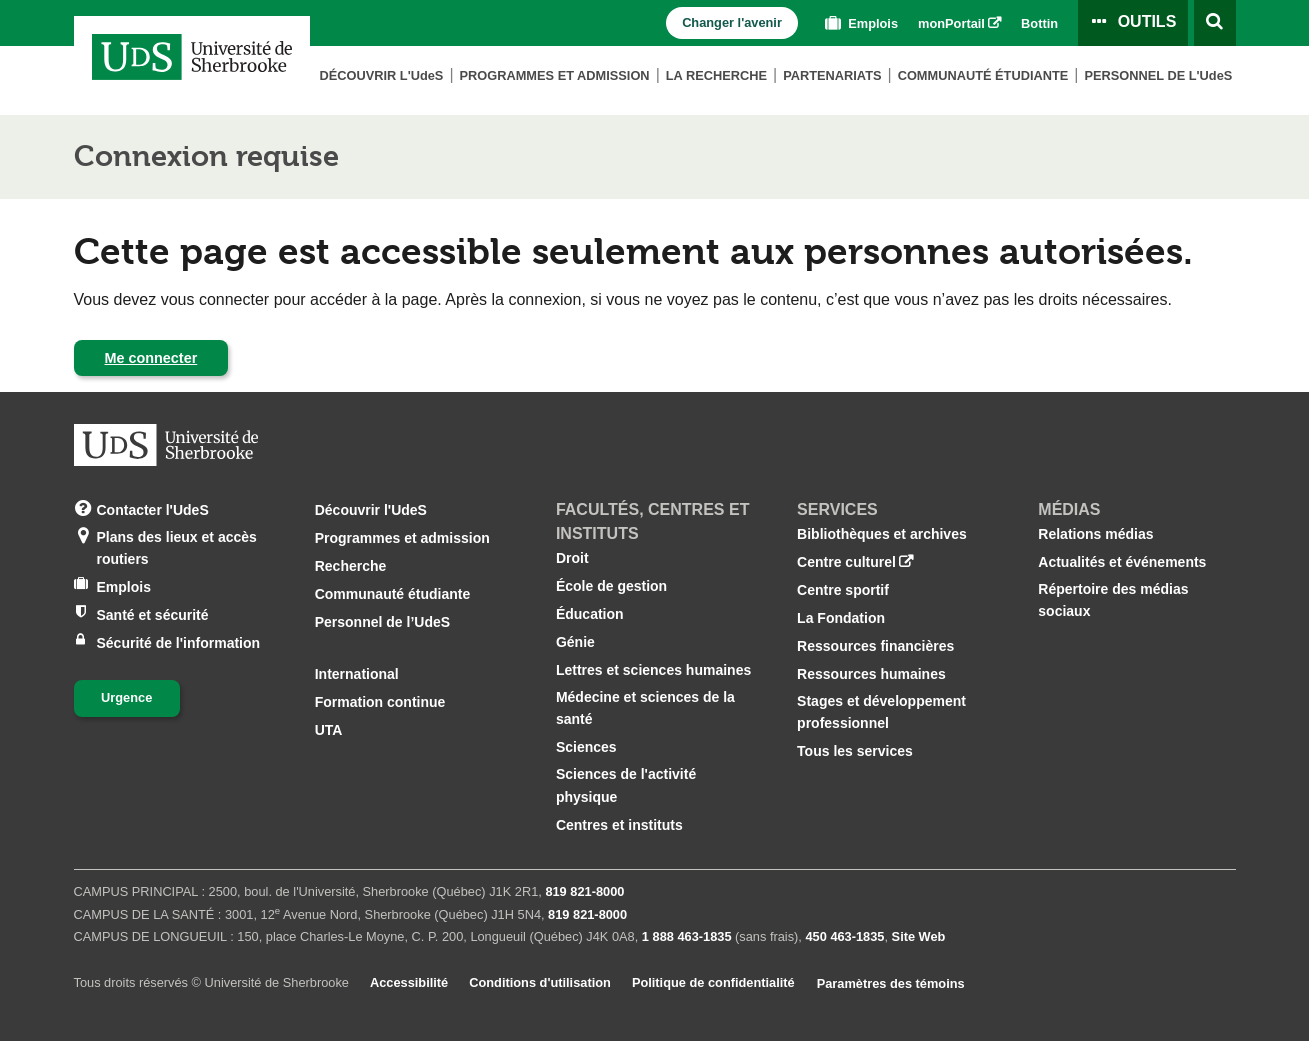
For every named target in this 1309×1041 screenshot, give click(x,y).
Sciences (586, 747)
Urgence (126, 697)
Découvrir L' (381, 75)
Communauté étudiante (983, 75)
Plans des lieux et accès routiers (177, 546)
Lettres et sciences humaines (653, 670)
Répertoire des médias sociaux (1113, 600)
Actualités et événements (1122, 562)
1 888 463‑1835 (687, 936)
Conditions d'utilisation (540, 982)
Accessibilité (409, 982)
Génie (575, 642)
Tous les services (855, 751)
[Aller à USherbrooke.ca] (166, 445)
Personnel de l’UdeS (382, 622)
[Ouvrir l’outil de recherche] (1214, 23)
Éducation (590, 614)
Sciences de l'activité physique (626, 785)
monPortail (951, 23)
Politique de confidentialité (713, 982)
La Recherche (716, 75)
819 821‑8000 (584, 891)
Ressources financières (875, 646)
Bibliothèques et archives (882, 534)
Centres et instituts (619, 825)
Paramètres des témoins (891, 983)
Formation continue (380, 702)
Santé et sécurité (153, 613)
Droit (572, 558)
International (357, 674)
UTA (329, 730)
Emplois (860, 23)
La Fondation (841, 618)
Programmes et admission (555, 75)
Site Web (919, 936)
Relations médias (1095, 534)
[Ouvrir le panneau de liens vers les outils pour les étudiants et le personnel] (1133, 23)
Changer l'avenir (732, 22)
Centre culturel (846, 562)
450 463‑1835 (844, 936)
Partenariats (832, 75)
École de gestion (611, 586)
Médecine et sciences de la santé (645, 708)
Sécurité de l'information (179, 641)
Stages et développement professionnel (881, 712)
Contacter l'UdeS (153, 508)
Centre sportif (843, 590)
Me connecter (151, 358)
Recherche (351, 566)
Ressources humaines (871, 674)
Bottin (1039, 23)
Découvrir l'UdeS (371, 510)
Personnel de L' (1158, 75)
